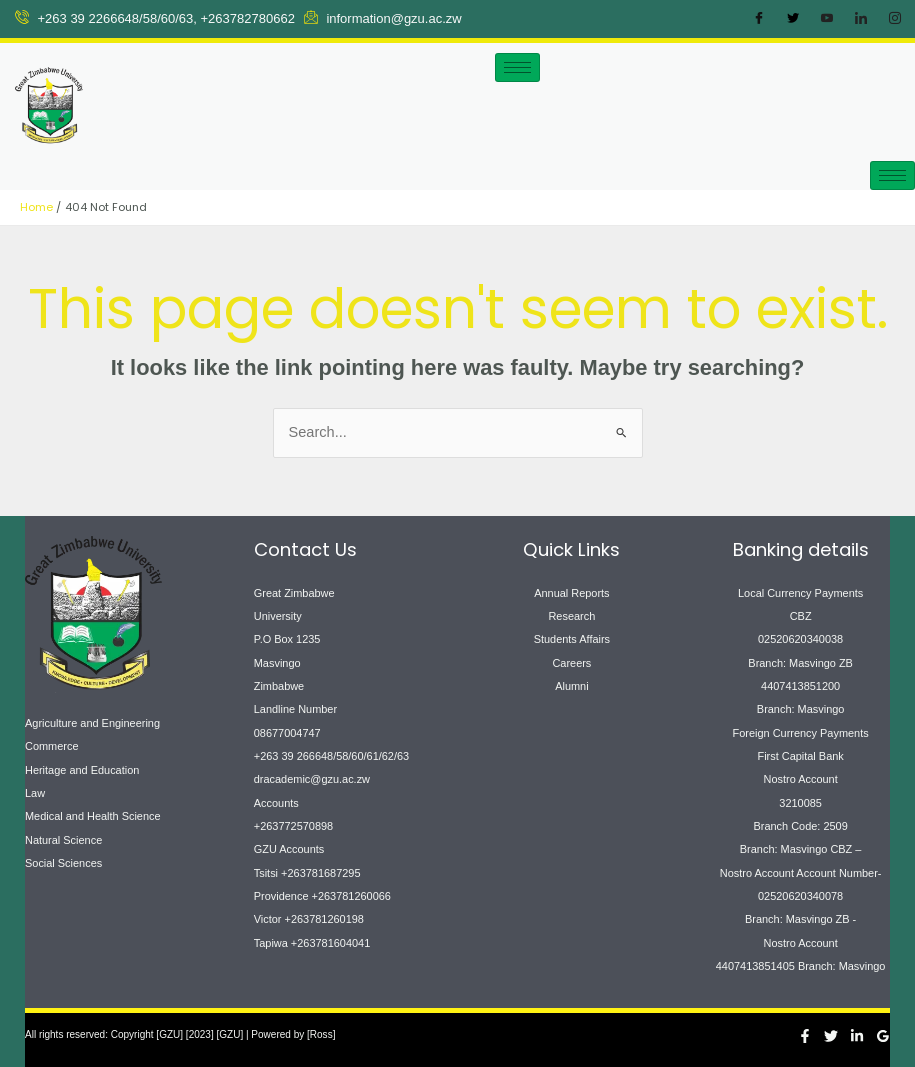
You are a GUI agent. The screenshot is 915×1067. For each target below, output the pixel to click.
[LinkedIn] (861, 19)
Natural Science (63, 840)
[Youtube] (827, 19)
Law (35, 793)
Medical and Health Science (93, 816)
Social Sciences (63, 863)
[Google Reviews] (883, 1036)
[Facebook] (759, 19)
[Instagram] (895, 19)
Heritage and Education (82, 770)
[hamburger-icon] (517, 67)
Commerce (51, 746)
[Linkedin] (857, 1036)
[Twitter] (793, 19)
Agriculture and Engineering (92, 723)
